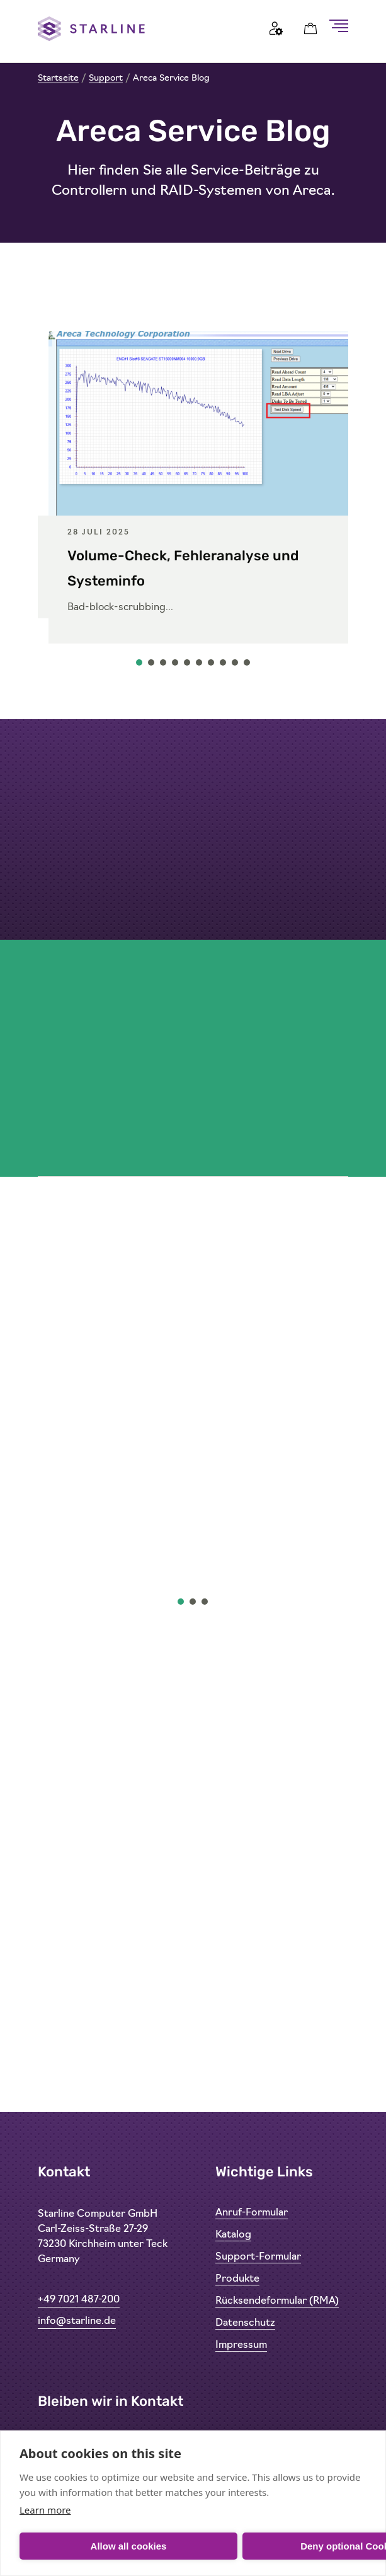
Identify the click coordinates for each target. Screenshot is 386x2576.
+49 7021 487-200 (79, 2300)
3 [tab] (163, 665)
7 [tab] (211, 665)
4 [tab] (175, 665)
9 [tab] (235, 665)
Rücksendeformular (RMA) (277, 2301)
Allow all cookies (129, 2546)
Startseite (58, 78)
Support (106, 78)
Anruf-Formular (251, 2213)
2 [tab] (151, 665)
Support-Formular (258, 2257)
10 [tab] (247, 665)
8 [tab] (223, 665)
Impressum (241, 2345)
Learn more (45, 2510)
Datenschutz (245, 2323)
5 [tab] (187, 665)
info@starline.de (77, 2321)
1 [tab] (139, 665)
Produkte (237, 2279)
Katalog (233, 2235)
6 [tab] (199, 665)
